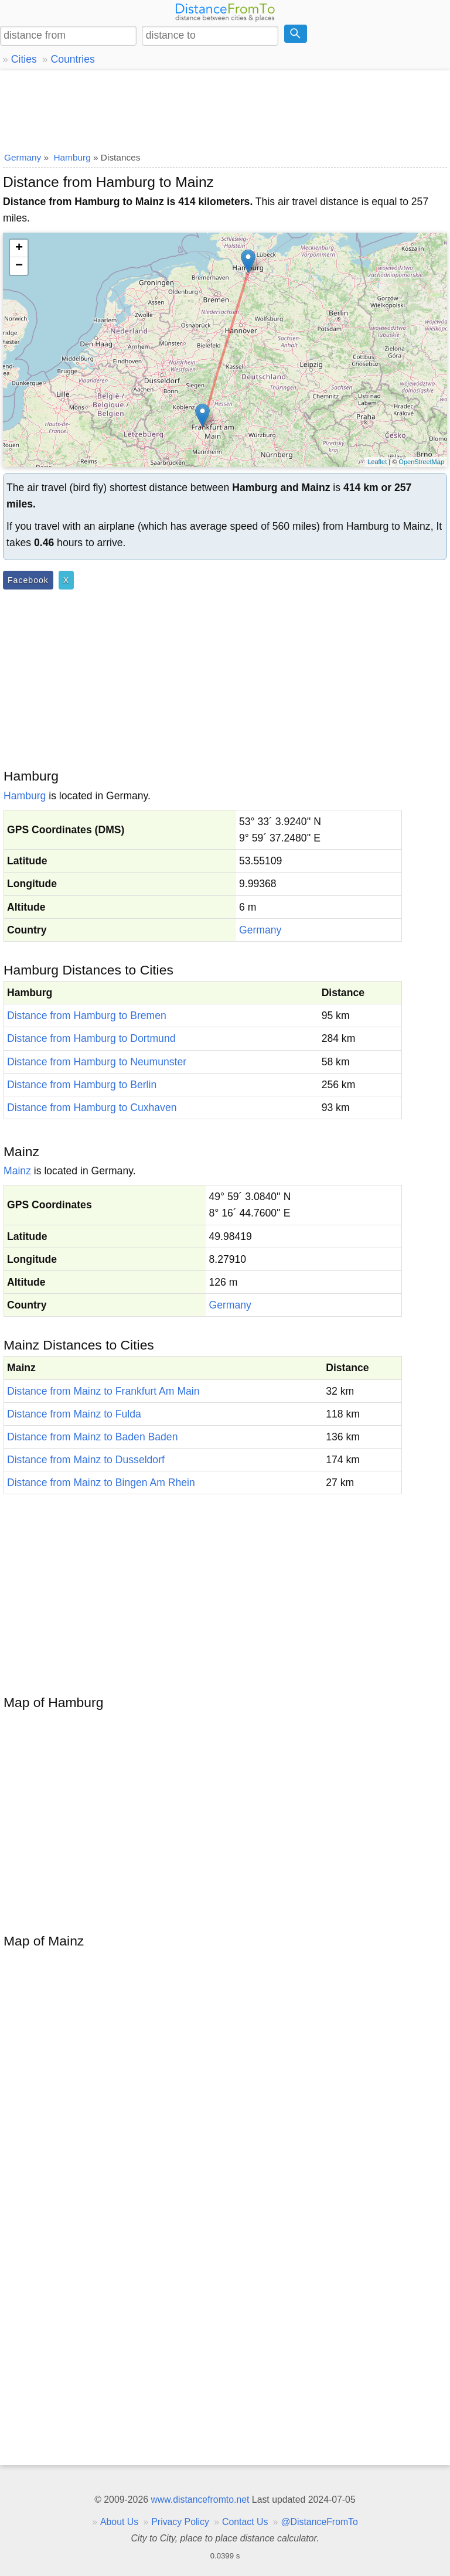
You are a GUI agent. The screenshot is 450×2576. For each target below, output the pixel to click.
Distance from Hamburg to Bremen (86, 1015)
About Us (119, 2522)
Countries (72, 59)
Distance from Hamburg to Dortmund (91, 1038)
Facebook (28, 580)
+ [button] (19, 248)
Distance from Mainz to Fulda (74, 1414)
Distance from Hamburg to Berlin (81, 1085)
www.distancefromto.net (200, 2500)
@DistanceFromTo (319, 2522)
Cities (24, 59)
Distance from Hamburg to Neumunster (96, 1062)
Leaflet (377, 461)
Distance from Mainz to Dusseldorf (86, 1460)
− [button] (19, 266)
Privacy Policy (180, 2522)
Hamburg (25, 796)
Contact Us (245, 2522)
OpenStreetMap (421, 461)
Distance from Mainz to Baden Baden (92, 1437)
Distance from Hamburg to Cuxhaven (91, 1107)
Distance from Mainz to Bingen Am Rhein (101, 1482)
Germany (260, 930)
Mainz (17, 1171)
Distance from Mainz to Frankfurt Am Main (103, 1391)
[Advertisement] (225, 108)
